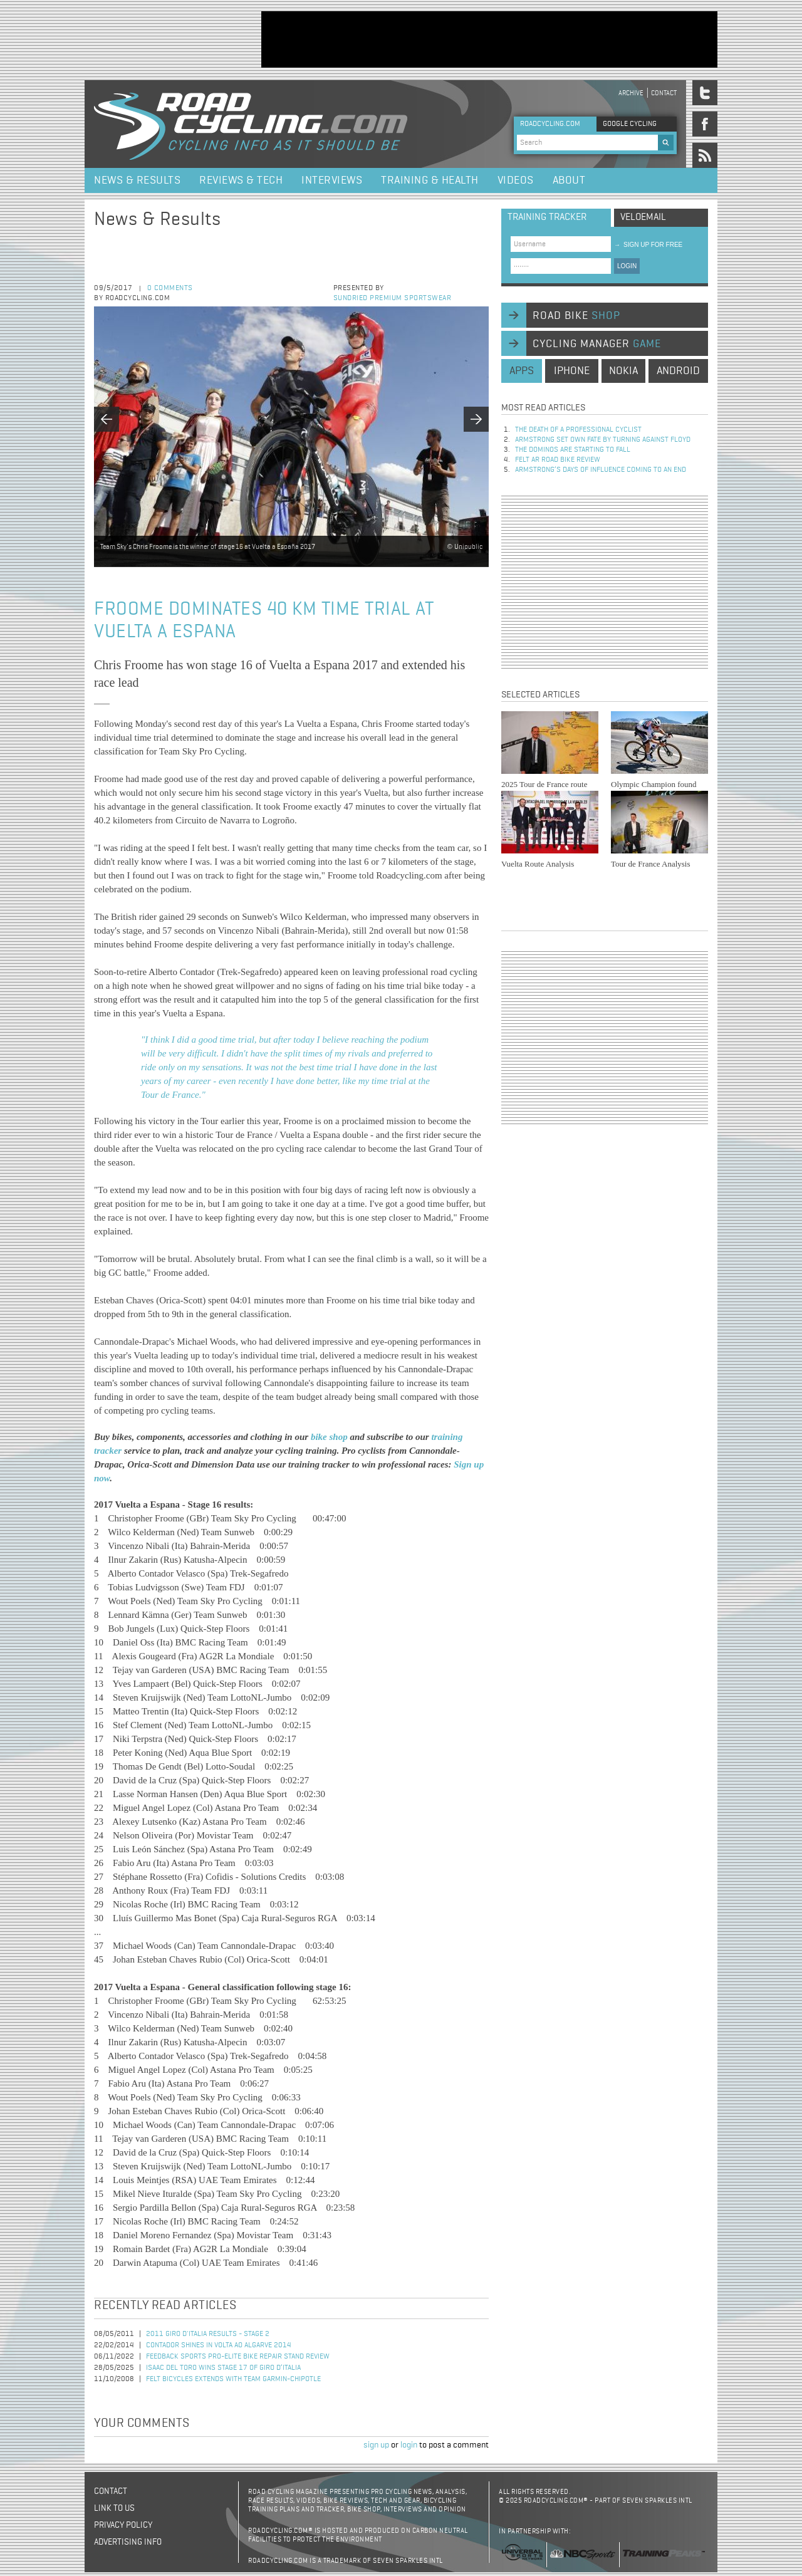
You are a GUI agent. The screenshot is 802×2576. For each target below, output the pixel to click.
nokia (623, 371)
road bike (576, 315)
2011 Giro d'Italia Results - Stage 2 (207, 2334)
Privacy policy (123, 2525)
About (569, 180)
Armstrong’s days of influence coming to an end (600, 470)
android (678, 371)
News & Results (137, 180)
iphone (572, 371)
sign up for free (648, 244)
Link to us (114, 2508)
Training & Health (430, 180)
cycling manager (597, 344)
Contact (664, 93)
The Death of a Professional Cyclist (578, 430)
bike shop (330, 1437)
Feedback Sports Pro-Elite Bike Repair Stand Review (238, 2356)
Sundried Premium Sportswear (392, 298)
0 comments (170, 288)
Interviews (331, 180)
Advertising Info (128, 2542)
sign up (376, 2445)
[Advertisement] (489, 39)
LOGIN (627, 266)
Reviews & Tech (241, 180)
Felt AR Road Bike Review (557, 460)
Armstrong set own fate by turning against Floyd (602, 440)
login (408, 2445)
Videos (515, 180)
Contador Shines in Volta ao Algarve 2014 (218, 2345)
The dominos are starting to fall (572, 450)
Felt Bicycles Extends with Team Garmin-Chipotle (233, 2379)
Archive (630, 93)
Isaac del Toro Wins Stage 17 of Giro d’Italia (223, 2368)
